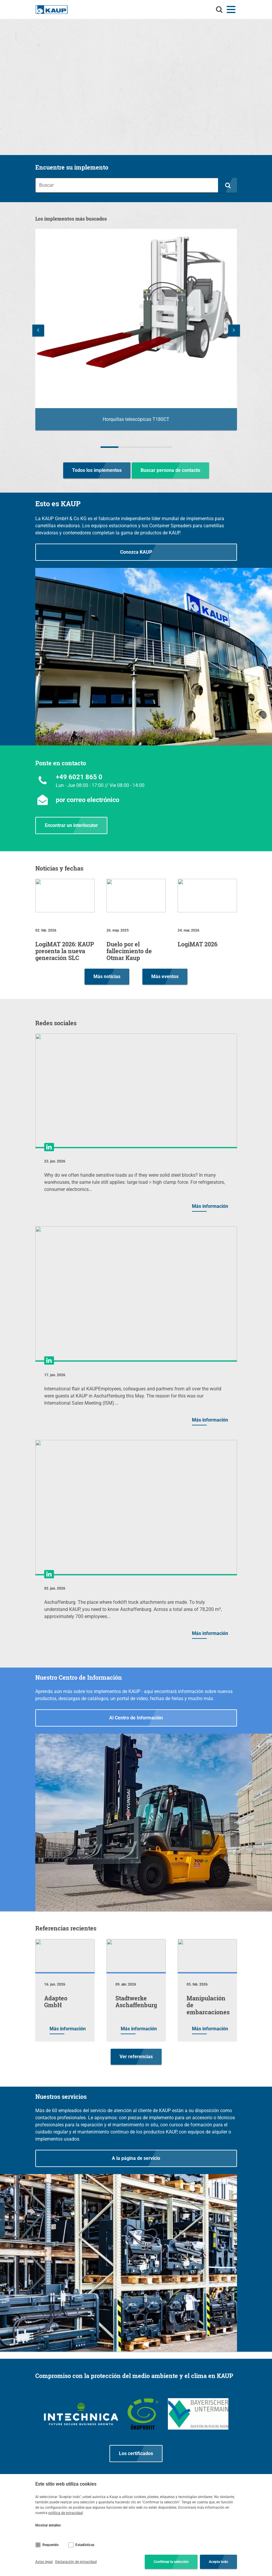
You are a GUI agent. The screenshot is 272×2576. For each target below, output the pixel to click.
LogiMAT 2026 (197, 944)
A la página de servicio (136, 2158)
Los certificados (136, 2453)
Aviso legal (44, 2562)
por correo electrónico (87, 800)
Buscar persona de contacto (170, 470)
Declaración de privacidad (76, 2562)
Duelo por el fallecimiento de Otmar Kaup (129, 951)
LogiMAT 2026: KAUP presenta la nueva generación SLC (64, 951)
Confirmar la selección (171, 2562)
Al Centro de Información (136, 1718)
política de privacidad (65, 2513)
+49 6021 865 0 (79, 777)
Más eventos (165, 976)
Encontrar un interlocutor (71, 825)
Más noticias (106, 976)
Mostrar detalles (48, 2525)
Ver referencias (136, 2056)
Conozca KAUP (136, 552)
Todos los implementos (97, 470)
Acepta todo (218, 2562)
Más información (210, 1206)
